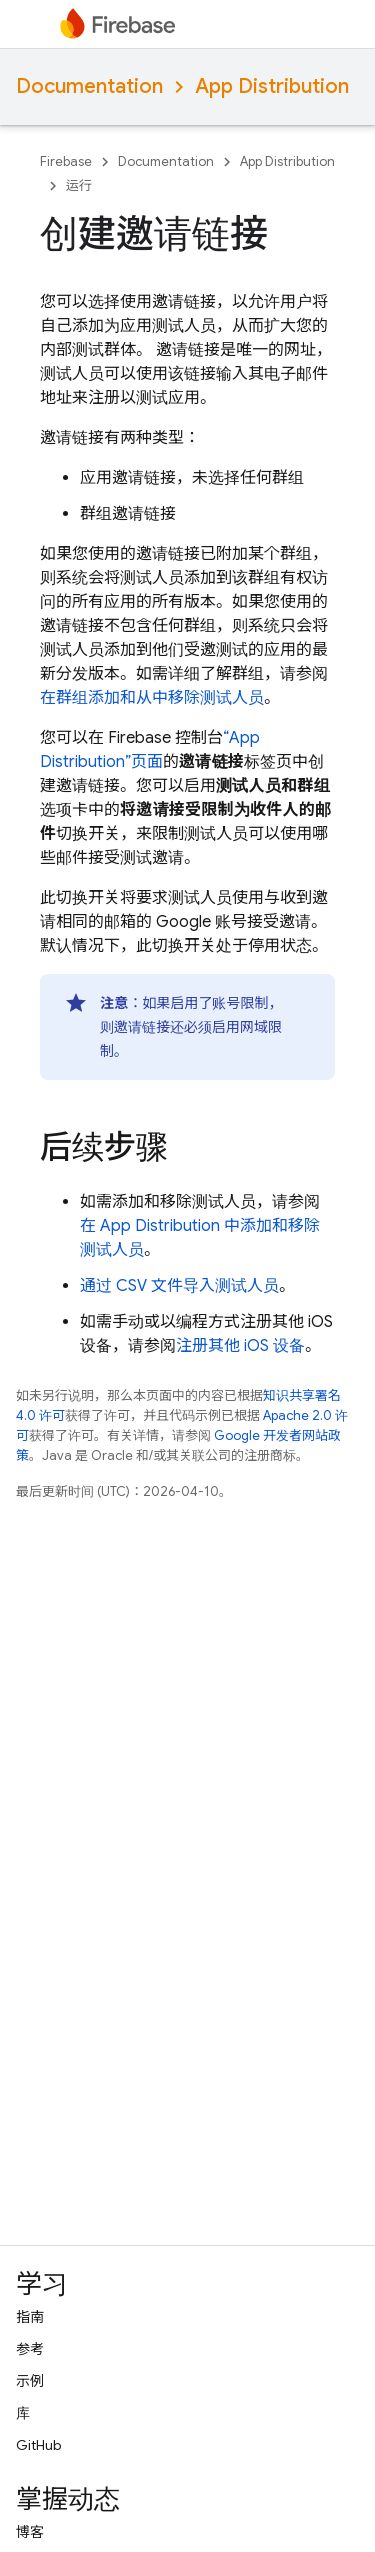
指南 (30, 2317)
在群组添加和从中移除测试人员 (152, 698)
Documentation (89, 86)
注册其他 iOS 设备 (240, 1346)
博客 (30, 2532)
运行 (79, 185)
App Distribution (272, 86)
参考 (30, 2349)
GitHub (38, 2445)
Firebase (66, 161)
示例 (30, 2381)
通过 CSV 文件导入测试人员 (179, 1286)
